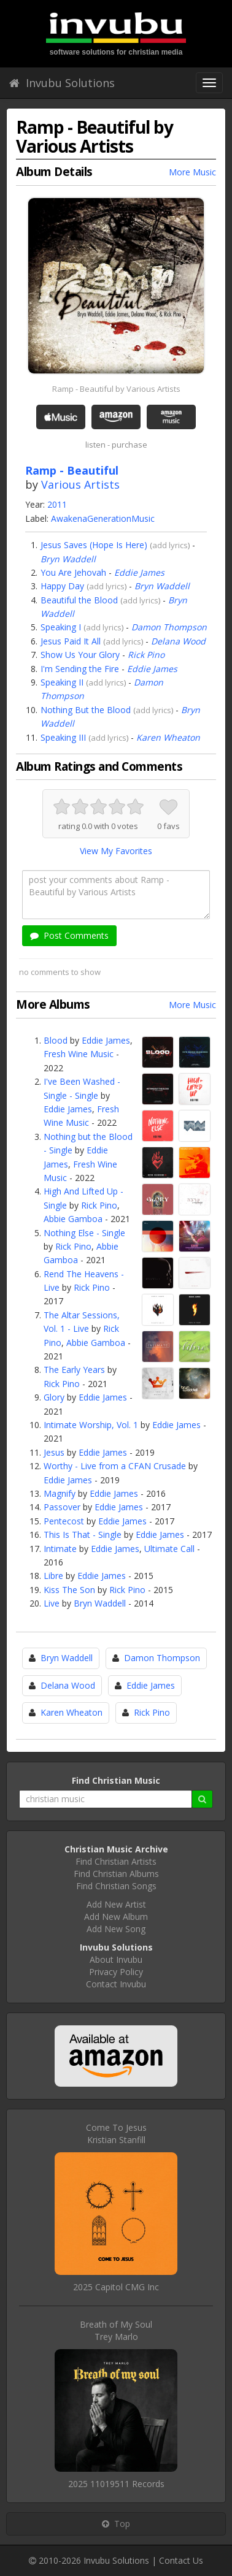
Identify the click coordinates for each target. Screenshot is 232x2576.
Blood (56, 1040)
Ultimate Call (169, 1548)
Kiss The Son (69, 1590)
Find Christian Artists (116, 1861)
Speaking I (61, 627)
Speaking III (63, 737)
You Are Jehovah (73, 572)
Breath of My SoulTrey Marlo (116, 2330)
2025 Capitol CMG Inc (116, 2287)
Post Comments (69, 935)
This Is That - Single (83, 1534)
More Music (192, 172)
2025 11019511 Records (116, 2484)
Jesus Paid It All (71, 641)
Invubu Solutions (62, 82)
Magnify (59, 1493)
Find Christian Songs (116, 1886)
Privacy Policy (116, 1972)
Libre (53, 1575)
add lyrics (170, 545)
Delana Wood (178, 641)
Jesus (54, 1452)
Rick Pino (146, 654)
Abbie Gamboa (73, 1219)
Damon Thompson (169, 627)
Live (52, 1603)
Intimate (60, 1548)
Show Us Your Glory (80, 654)
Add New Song (116, 1929)
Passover (62, 1507)
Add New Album (116, 1916)
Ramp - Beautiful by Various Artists (116, 388)
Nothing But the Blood (86, 710)
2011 (57, 504)
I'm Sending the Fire (80, 669)
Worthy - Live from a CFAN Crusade (115, 1466)
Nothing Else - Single (84, 1233)
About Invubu (116, 1959)
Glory (54, 1397)
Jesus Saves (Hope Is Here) (94, 545)
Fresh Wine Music (79, 1054)
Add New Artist (116, 1904)
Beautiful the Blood (79, 600)
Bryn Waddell (68, 559)
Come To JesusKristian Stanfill (116, 2134)
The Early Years (74, 1369)
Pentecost (64, 1521)
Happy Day (62, 586)
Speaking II (62, 682)
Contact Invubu (116, 1984)
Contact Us (181, 2560)
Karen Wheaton (168, 737)
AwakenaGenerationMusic (103, 518)
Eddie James (139, 572)
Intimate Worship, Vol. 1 (91, 1425)
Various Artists (80, 484)
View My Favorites (116, 851)
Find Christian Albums (116, 1873)
